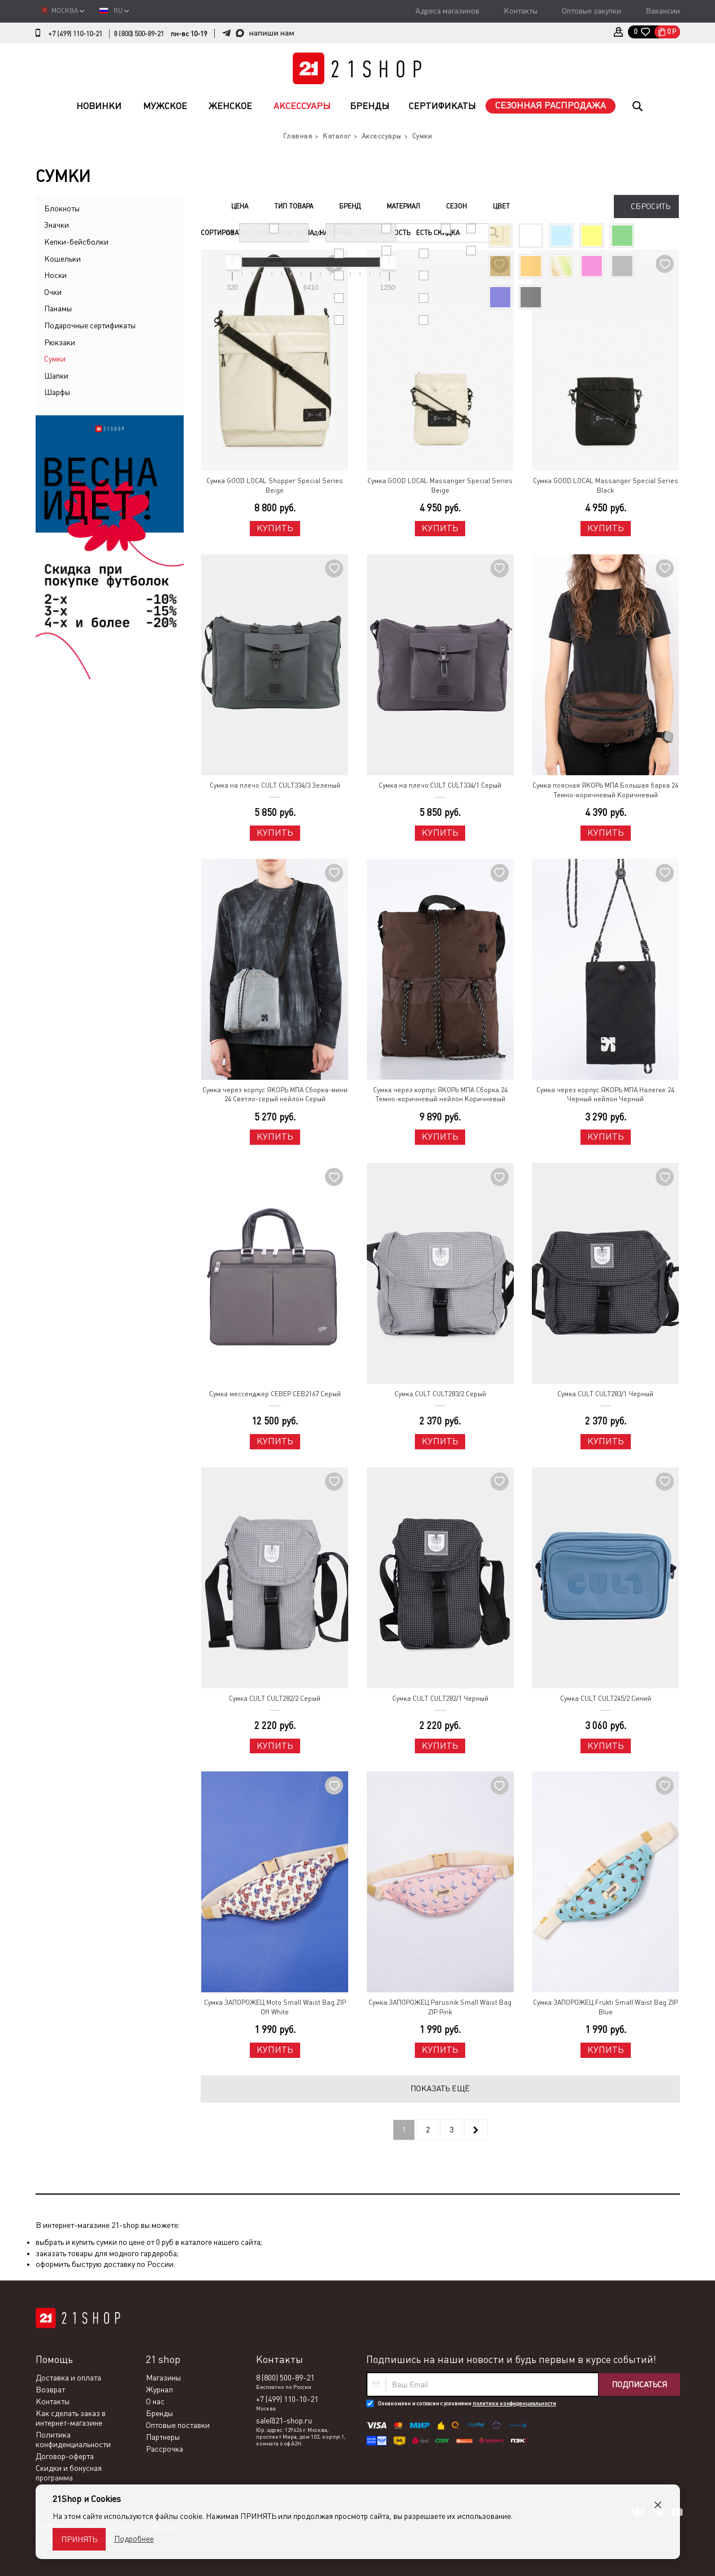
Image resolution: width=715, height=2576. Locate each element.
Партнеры (163, 2437)
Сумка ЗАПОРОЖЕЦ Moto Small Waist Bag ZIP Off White (275, 2007)
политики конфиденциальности (514, 2403)
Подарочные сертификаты (90, 325)
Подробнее (134, 2538)
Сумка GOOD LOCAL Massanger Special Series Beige (440, 485)
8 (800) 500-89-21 (139, 34)
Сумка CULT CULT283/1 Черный (605, 1394)
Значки (56, 224)
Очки (53, 292)
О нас (155, 2401)
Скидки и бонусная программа (69, 2473)
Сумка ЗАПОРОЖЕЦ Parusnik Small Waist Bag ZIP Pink (440, 2007)
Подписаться (639, 2384)
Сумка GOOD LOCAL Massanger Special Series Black (605, 485)
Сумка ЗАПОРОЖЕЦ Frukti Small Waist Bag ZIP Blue (605, 2007)
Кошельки (62, 258)
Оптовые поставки (178, 2425)
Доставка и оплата (68, 2377)
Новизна (273, 233)
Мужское (165, 106)
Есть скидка (438, 233)
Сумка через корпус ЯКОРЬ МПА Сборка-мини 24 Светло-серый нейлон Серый (275, 1095)
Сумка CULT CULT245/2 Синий (605, 1698)
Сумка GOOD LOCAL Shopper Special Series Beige (274, 485)
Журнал (159, 2389)
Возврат (50, 2389)
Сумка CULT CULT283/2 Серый (440, 1394)
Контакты (521, 10)
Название (336, 233)
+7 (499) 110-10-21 (75, 34)
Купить (275, 528)
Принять (79, 2539)
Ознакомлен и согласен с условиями (467, 2403)
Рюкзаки (59, 342)
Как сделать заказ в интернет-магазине (71, 2418)
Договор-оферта (65, 2456)
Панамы (58, 308)
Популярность (384, 233)
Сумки (55, 358)
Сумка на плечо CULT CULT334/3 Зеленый (275, 785)
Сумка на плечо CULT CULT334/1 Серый (440, 785)
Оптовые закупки (591, 10)
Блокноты (62, 208)
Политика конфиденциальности (73, 2439)
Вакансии (662, 10)
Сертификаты (442, 106)
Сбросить (650, 206)
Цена (305, 233)
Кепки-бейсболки (76, 241)
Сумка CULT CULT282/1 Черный (440, 1698)
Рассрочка (164, 2448)
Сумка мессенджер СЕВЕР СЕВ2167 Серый (275, 1394)
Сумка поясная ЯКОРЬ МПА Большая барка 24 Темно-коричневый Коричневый (605, 790)
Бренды (369, 106)
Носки (55, 275)
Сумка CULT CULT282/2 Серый (274, 1698)
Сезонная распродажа (550, 105)
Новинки (99, 106)
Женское (230, 106)
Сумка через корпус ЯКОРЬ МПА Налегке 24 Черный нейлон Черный (605, 1095)
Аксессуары (302, 106)
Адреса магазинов (447, 10)
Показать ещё (440, 2088)
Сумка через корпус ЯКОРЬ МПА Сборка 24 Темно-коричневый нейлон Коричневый (440, 1095)
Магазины (163, 2377)
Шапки (56, 375)
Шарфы (57, 392)
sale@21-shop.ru (284, 2420)
